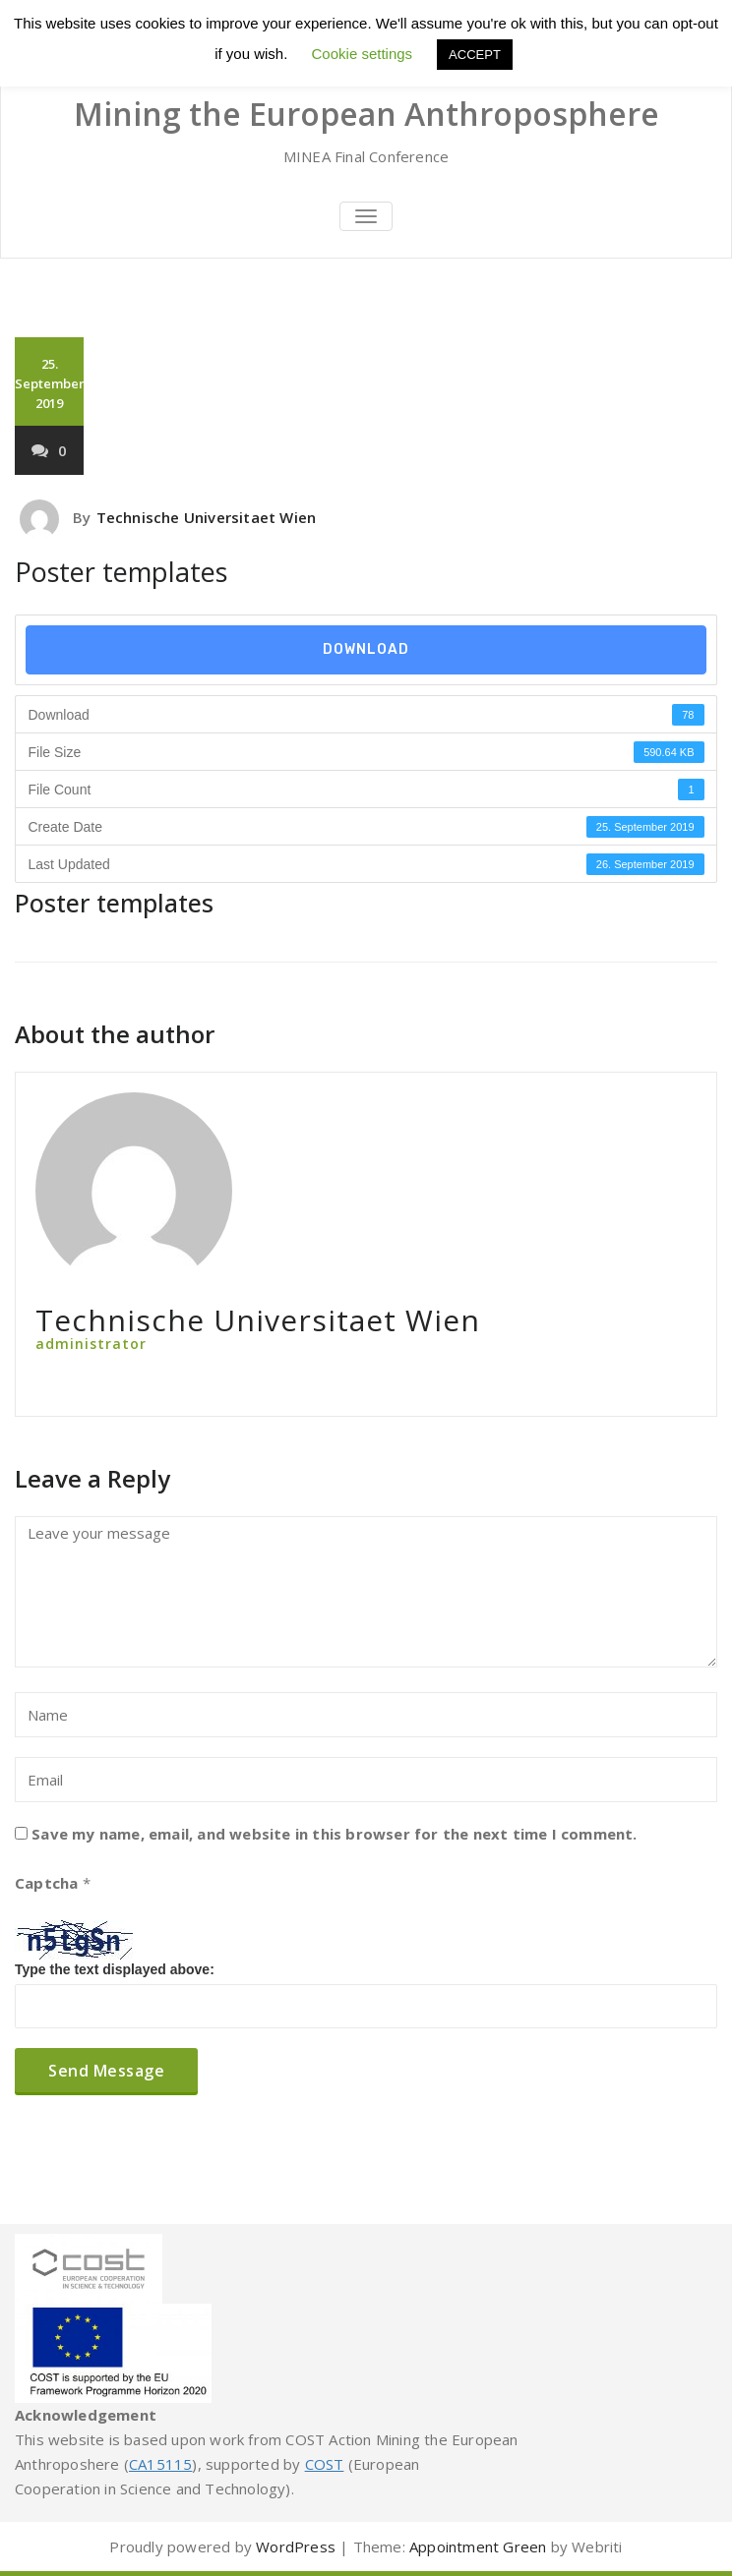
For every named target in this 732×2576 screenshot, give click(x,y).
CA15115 (160, 2464)
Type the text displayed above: (114, 1969)
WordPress (296, 2546)
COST (324, 2464)
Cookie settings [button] (362, 53)
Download (366, 649)
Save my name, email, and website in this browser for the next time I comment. (334, 1834)
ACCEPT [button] (475, 54)
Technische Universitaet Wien (206, 517)
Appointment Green (477, 2546)
